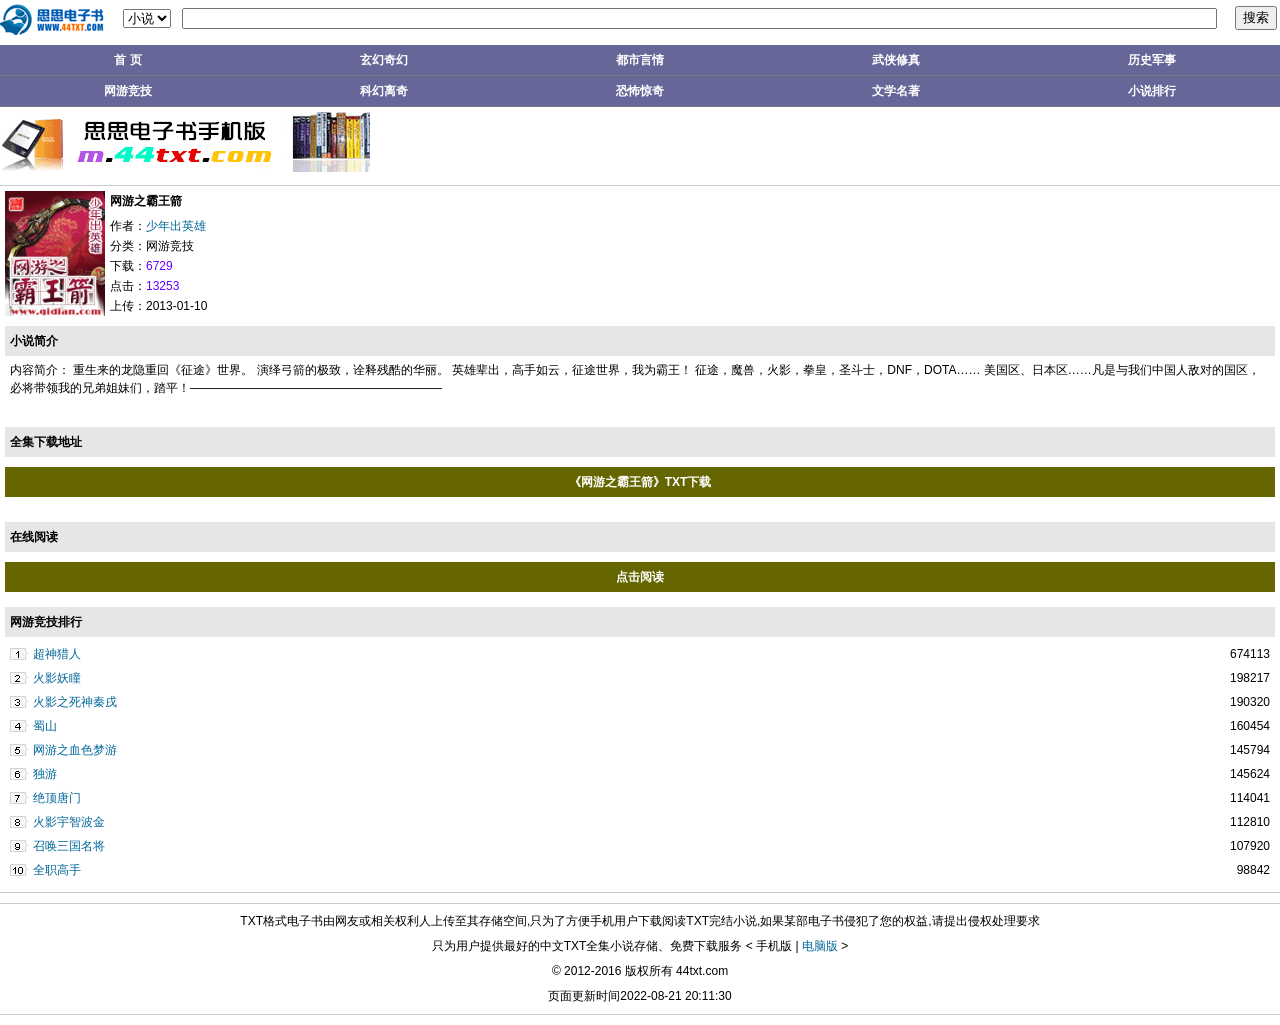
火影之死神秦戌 (75, 702)
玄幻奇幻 (384, 60)
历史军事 (1152, 60)
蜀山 (45, 726)
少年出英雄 (176, 226)
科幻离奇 (384, 91)
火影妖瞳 (57, 678)
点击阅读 (640, 577)
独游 (45, 774)
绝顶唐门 (57, 798)
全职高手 (57, 870)
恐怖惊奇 (640, 91)
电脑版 (820, 946)
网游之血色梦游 (75, 750)
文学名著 (896, 91)
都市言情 (640, 60)
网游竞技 (128, 91)
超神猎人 (57, 654)
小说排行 (1152, 91)
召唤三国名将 (69, 846)
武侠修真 (896, 60)
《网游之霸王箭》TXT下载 (640, 482)
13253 (162, 286)
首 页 (127, 60)
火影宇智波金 (69, 822)
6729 (159, 266)
